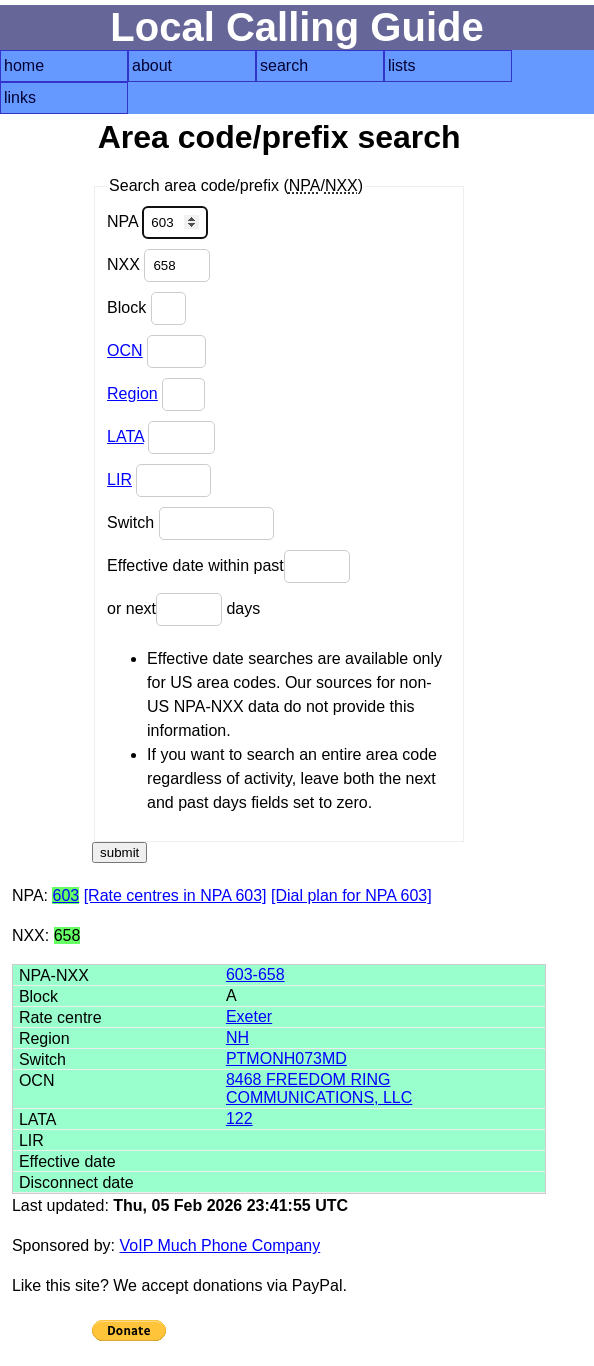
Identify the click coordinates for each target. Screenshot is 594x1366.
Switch (190, 523)
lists (402, 65)
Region (132, 393)
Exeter (249, 1016)
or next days (183, 609)
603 (65, 895)
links (20, 97)
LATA (125, 436)
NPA (157, 222)
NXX (158, 265)
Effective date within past (228, 566)
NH (237, 1037)
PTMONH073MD (286, 1058)
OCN (125, 350)
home (24, 65)
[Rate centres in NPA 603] (175, 895)
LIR (119, 479)
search (284, 65)
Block (146, 308)
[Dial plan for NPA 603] (351, 895)
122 (239, 1118)
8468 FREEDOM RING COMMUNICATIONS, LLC (319, 1088)
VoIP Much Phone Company (220, 1245)
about (152, 65)
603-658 (255, 974)
